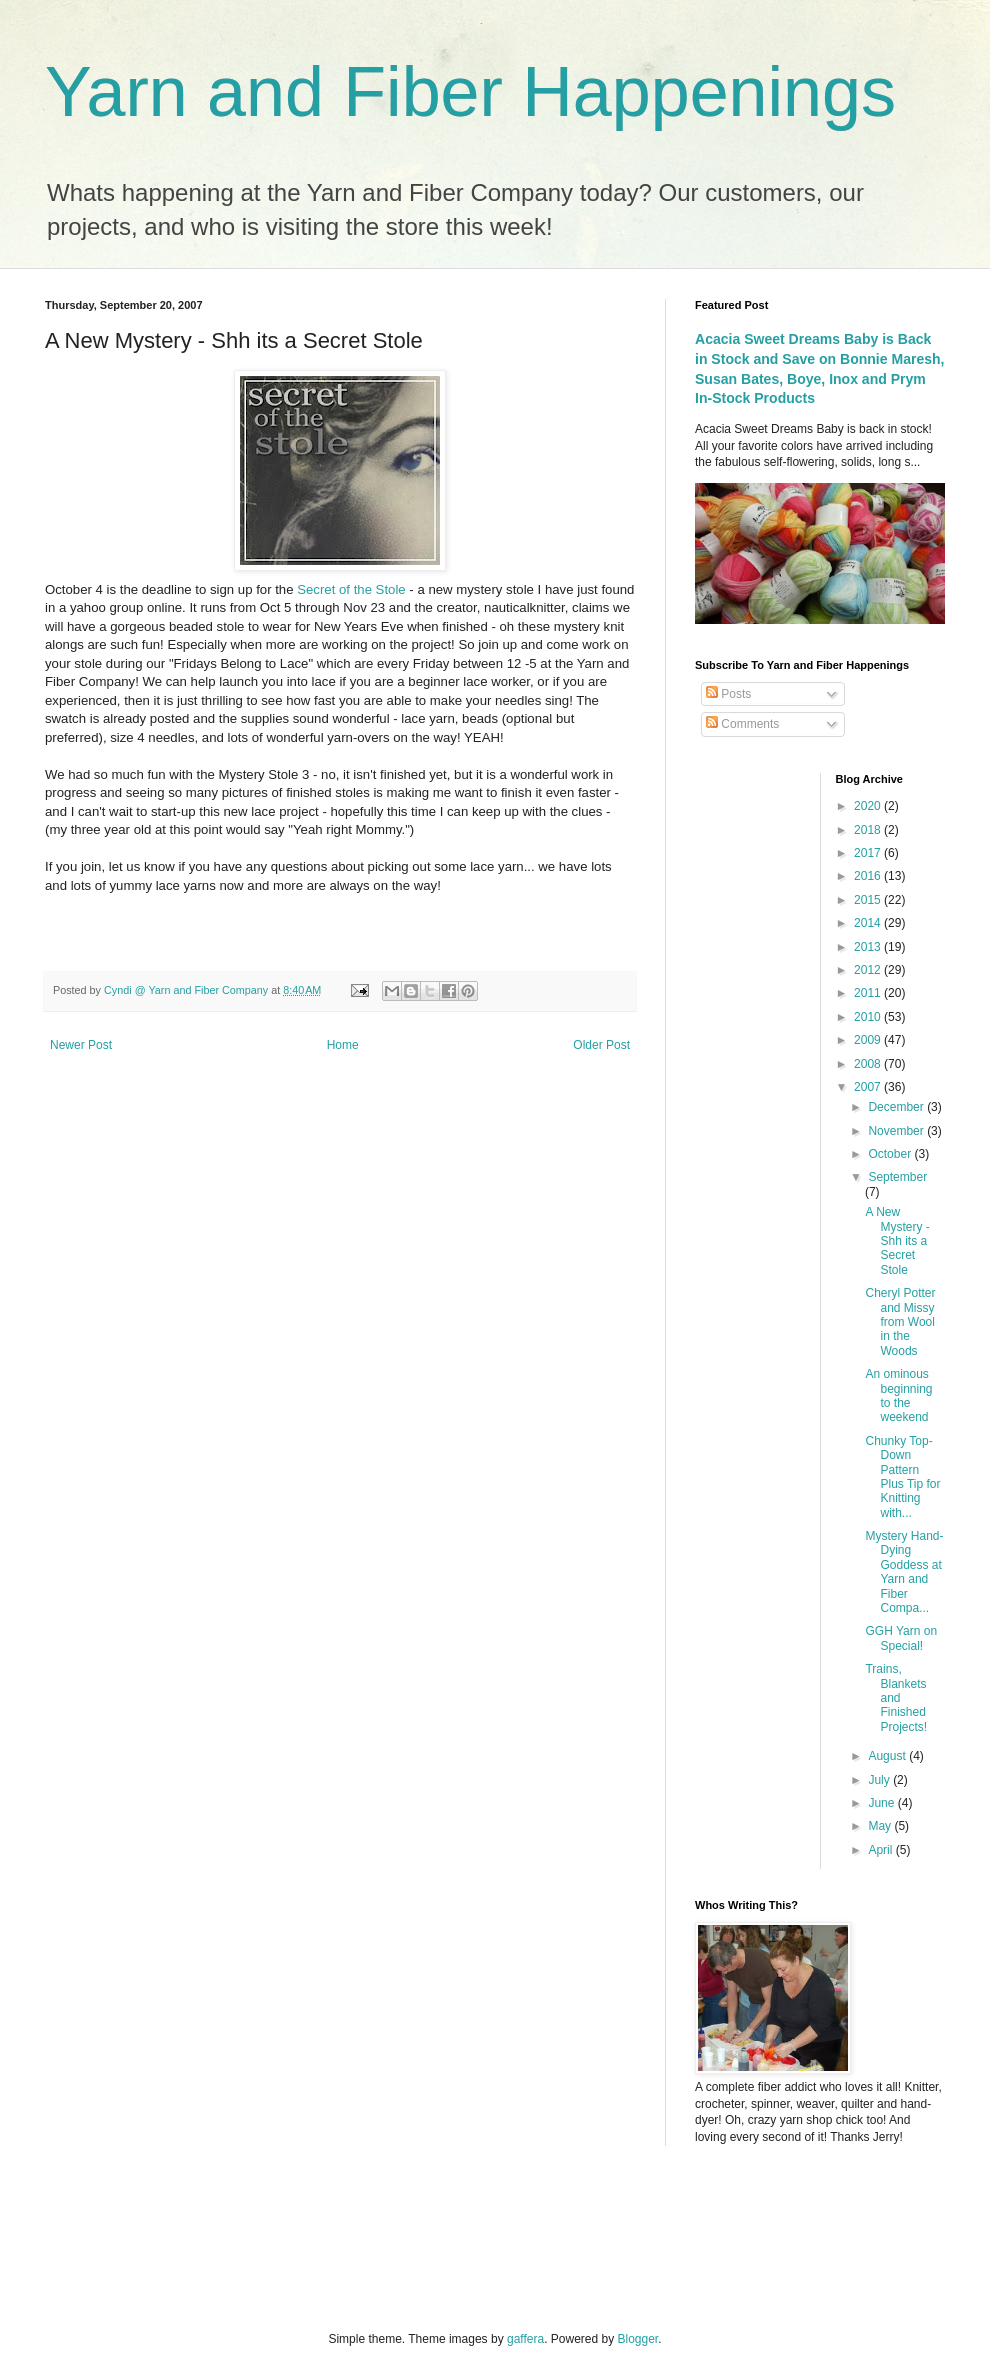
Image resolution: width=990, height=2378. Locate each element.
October (891, 1154)
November (897, 1131)
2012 (869, 970)
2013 (869, 947)
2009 (869, 1040)
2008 (869, 1064)
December (897, 1107)
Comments (742, 724)
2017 (869, 853)
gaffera (525, 2339)
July (880, 1780)
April (881, 1850)
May (881, 1826)
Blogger (638, 2339)
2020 (869, 806)
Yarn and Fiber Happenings (470, 92)
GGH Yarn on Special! (901, 1638)
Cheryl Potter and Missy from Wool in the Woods (900, 1322)
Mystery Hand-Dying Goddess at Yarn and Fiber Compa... (904, 1572)
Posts (728, 694)
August (888, 1756)
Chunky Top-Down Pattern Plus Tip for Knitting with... (902, 1477)
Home (343, 1045)
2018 (869, 830)
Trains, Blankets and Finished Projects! (896, 1698)
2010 (869, 1017)
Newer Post (81, 1045)
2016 (869, 876)
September (897, 1177)
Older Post (601, 1045)
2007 (869, 1087)
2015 (869, 900)
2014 (869, 923)
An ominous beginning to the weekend (898, 1395)
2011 (869, 993)
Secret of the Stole (353, 589)
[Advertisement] (264, 2236)
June (882, 1803)
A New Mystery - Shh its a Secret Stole (897, 1241)
